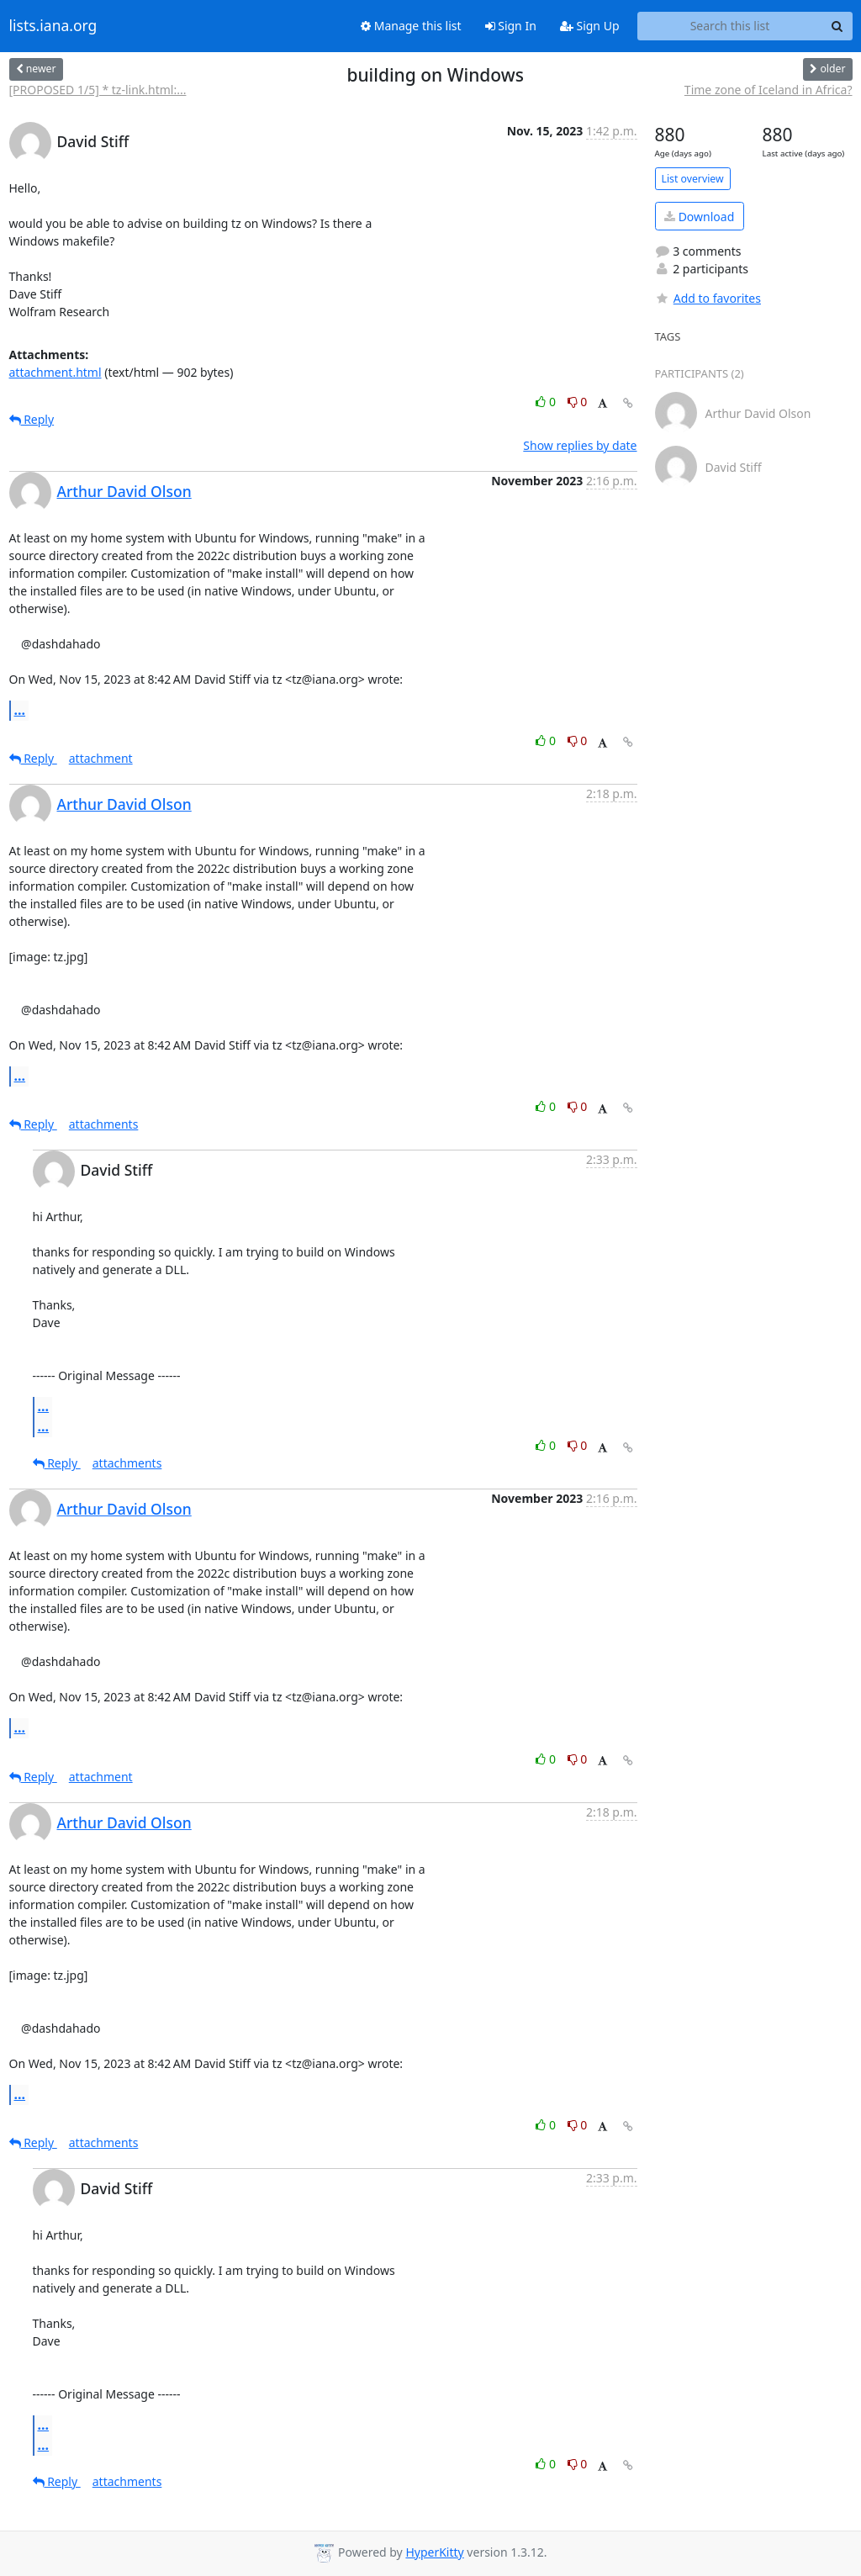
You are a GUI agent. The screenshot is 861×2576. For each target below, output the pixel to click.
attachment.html (55, 372)
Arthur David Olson (124, 491)
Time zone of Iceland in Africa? (768, 90)
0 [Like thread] (547, 402)
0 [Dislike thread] (578, 402)
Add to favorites (708, 298)
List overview (693, 179)
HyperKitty (434, 2552)
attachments (104, 1124)
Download (699, 217)
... (20, 710)
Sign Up (590, 26)
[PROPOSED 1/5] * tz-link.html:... (98, 90)
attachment (101, 758)
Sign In (510, 26)
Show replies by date (580, 445)
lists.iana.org (53, 26)
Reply (32, 419)
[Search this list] (730, 26)
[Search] (837, 26)
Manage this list (411, 26)
